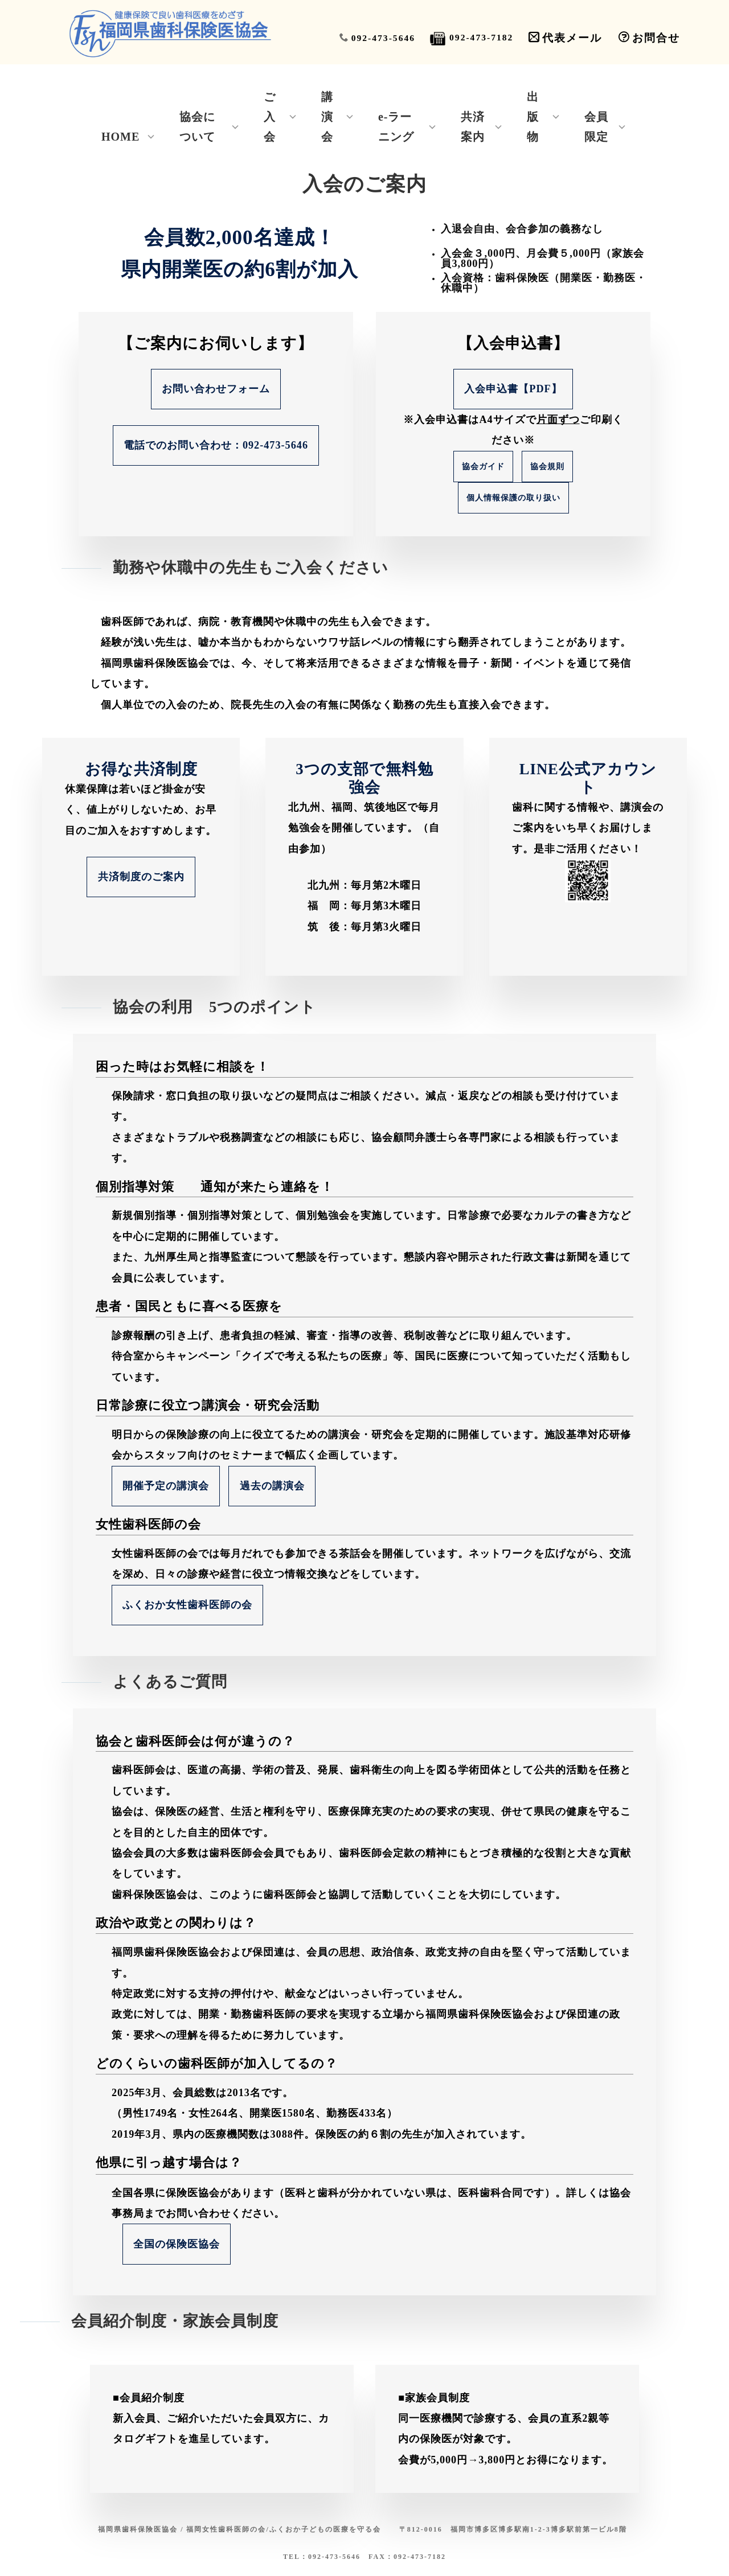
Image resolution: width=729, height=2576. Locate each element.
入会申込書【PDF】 (513, 392)
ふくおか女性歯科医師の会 (187, 1604)
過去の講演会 (272, 1486)
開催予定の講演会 (165, 1486)
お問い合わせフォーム (216, 391)
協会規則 (547, 470)
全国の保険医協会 (176, 2244)
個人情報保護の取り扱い (513, 501)
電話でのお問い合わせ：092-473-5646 (216, 447)
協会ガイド (483, 470)
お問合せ (649, 37)
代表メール (565, 37)
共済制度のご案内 (141, 876)
